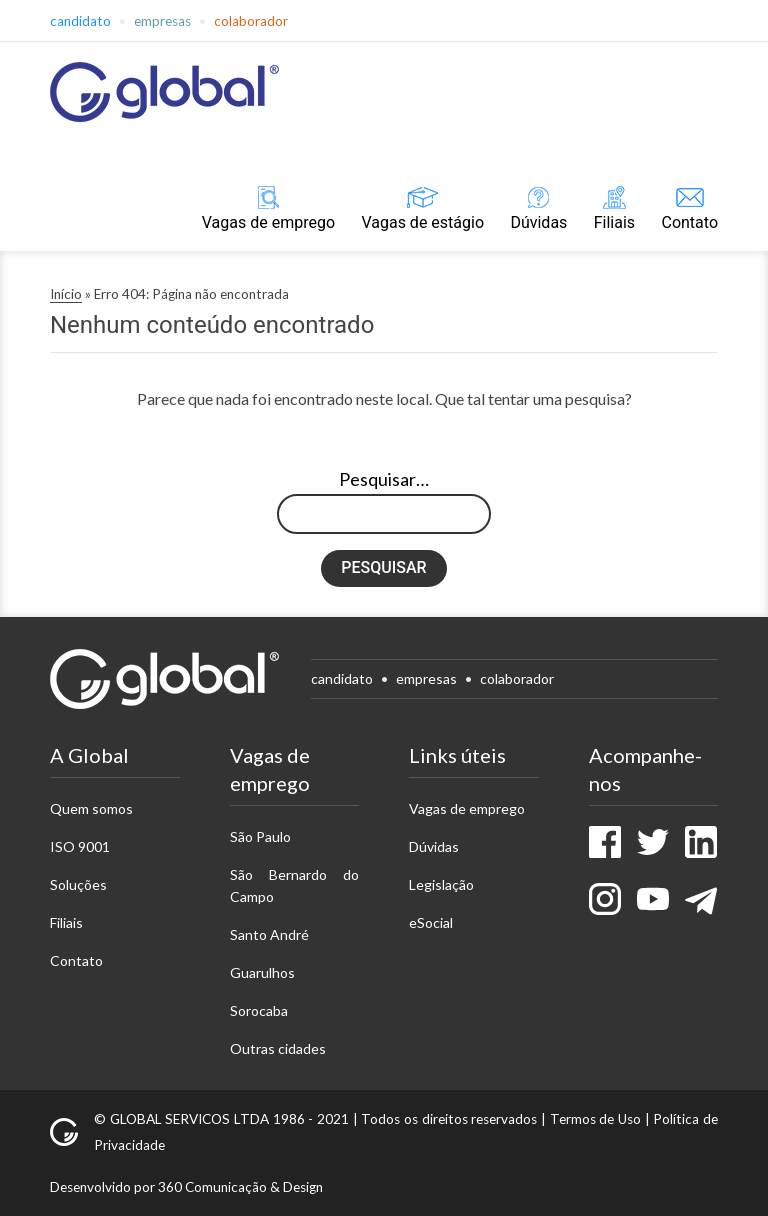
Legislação (441, 884)
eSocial (431, 922)
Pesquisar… (384, 479)
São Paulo (260, 836)
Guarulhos (262, 972)
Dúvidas (538, 222)
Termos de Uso (595, 1119)
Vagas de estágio (422, 222)
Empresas (162, 21)
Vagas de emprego (268, 222)
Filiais (614, 222)
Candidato (80, 21)
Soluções (78, 884)
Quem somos (91, 808)
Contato (689, 222)
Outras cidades (278, 1048)
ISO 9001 (80, 846)
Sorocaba (259, 1010)
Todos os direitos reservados (449, 1119)
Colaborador (251, 21)
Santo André (269, 934)
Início (66, 294)
